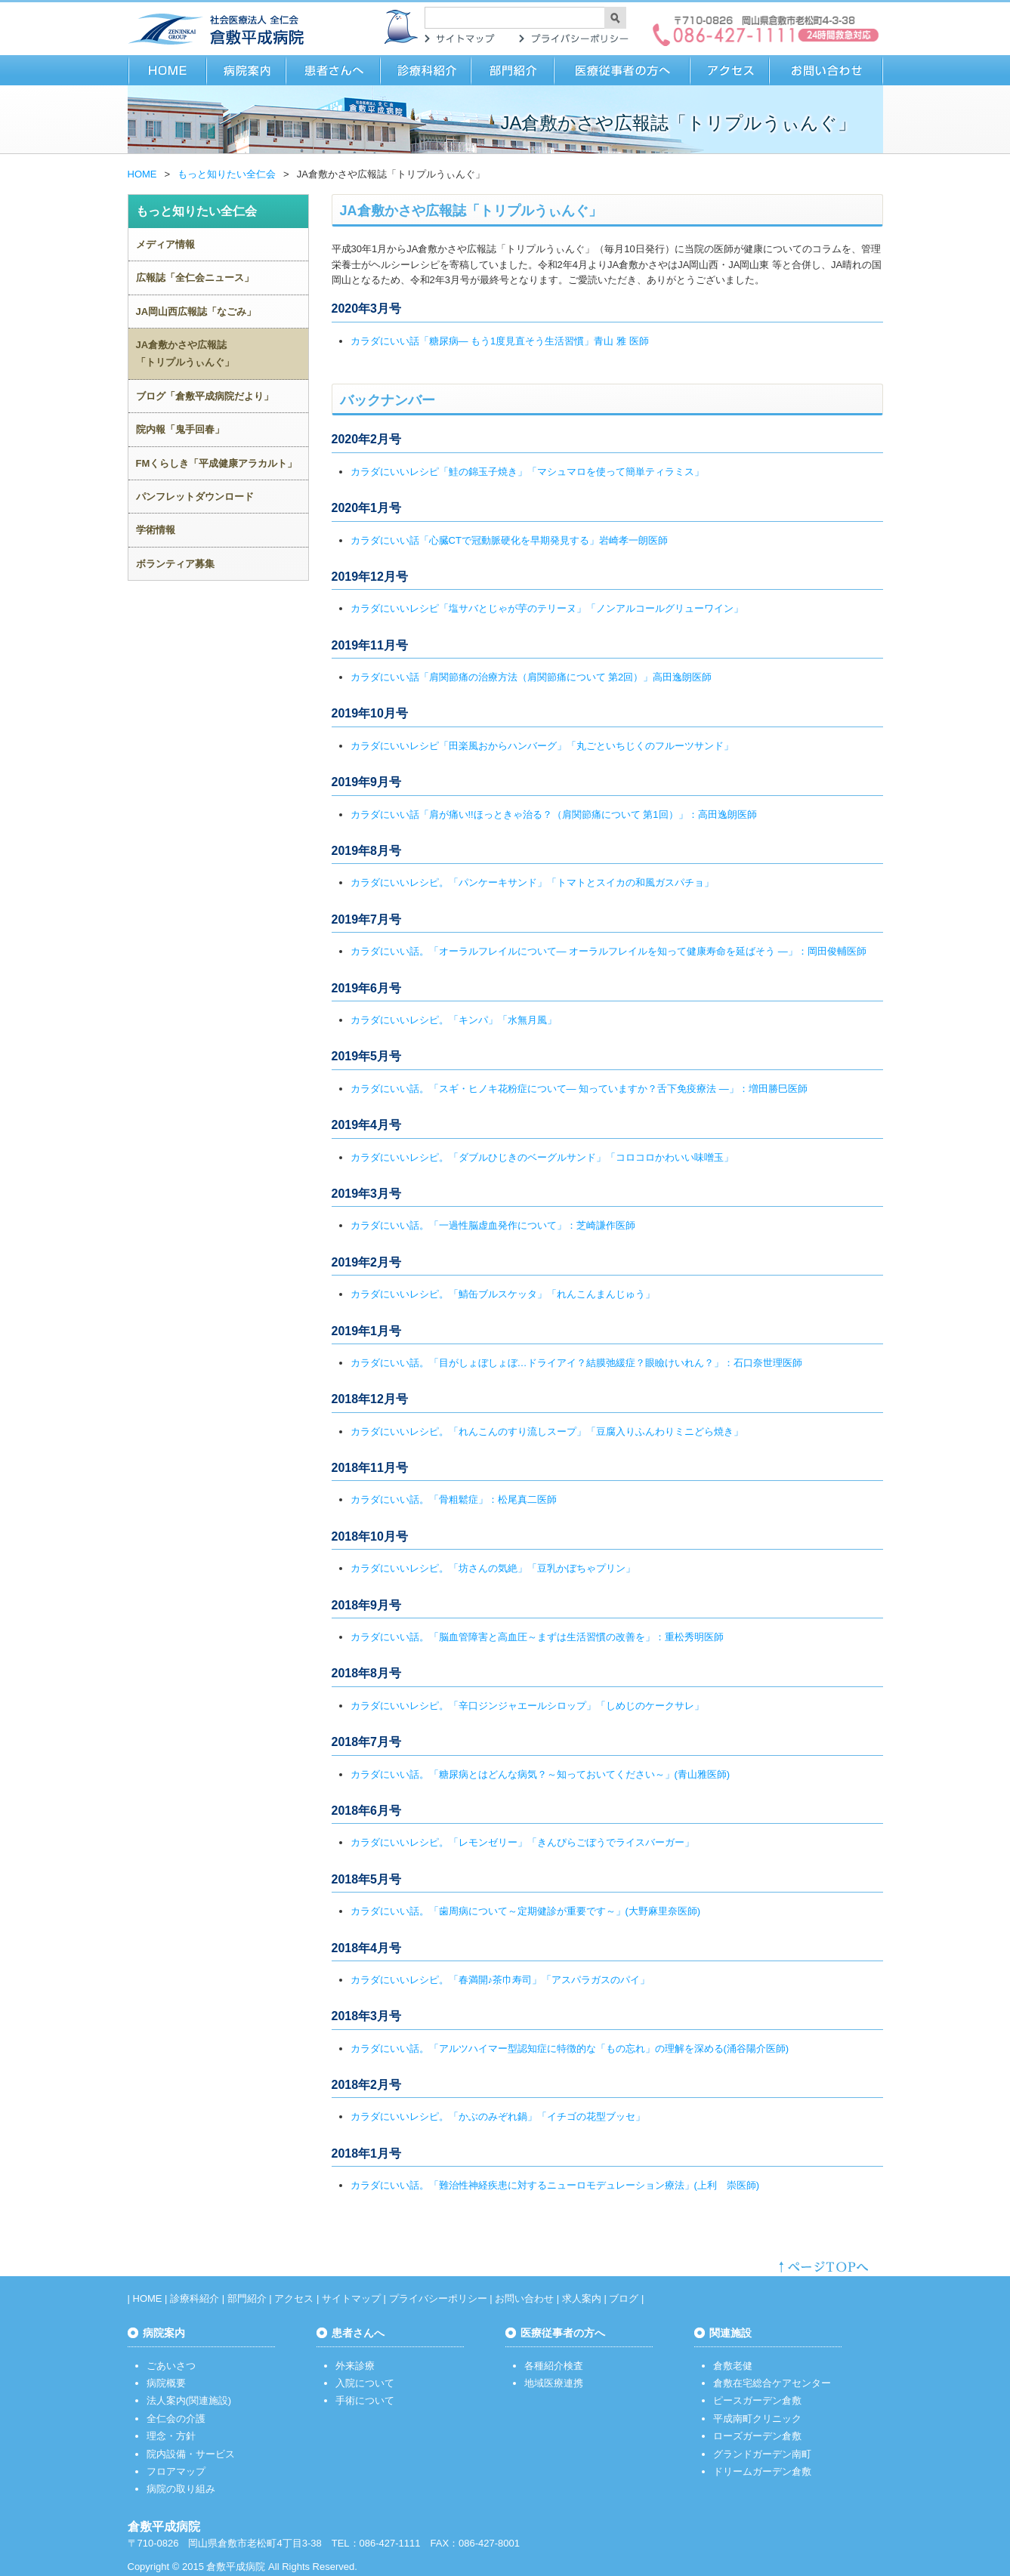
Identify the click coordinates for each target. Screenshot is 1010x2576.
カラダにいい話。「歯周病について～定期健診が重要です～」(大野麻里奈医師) (526, 1911)
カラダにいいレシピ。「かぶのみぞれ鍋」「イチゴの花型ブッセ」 (498, 2116)
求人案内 (581, 2298)
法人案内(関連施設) (189, 2400)
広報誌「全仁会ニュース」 (195, 277)
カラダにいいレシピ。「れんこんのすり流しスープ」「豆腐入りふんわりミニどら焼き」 (547, 1431)
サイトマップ (460, 38)
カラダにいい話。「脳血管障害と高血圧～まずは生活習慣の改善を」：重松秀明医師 (537, 1637)
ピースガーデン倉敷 (757, 2400)
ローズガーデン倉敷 (757, 2436)
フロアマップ (176, 2471)
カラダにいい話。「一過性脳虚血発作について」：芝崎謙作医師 (493, 1225)
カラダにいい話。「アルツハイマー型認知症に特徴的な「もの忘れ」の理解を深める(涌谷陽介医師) (570, 2048)
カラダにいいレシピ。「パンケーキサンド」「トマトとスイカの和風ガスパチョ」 (532, 882)
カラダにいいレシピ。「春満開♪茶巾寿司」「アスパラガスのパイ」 (500, 1979)
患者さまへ (333, 70)
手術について (364, 2400)
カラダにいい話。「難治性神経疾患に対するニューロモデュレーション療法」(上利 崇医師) (555, 2185)
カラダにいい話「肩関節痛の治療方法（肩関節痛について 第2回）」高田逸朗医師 (531, 677)
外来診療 (355, 2365)
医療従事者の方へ (622, 70)
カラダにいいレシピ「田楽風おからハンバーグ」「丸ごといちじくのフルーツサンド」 (542, 745)
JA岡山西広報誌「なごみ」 (196, 311)
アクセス (730, 70)
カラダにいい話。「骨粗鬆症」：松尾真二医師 (454, 1499)
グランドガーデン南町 (762, 2454)
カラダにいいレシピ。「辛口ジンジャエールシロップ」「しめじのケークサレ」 (527, 1705)
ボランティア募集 (175, 563)
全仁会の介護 (176, 2418)
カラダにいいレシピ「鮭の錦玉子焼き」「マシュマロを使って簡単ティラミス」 (527, 471)
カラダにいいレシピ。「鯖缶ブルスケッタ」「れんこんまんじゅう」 (503, 1294)
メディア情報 (165, 244)
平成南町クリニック (757, 2418)
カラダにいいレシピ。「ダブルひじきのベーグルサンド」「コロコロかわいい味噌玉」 (542, 1157)
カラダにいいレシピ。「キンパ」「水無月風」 (454, 1020)
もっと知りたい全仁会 (227, 174)
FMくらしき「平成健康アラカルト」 (217, 463)
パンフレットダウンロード (195, 496)
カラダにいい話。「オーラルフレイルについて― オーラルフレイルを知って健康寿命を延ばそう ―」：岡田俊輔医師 (608, 951)
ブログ (623, 2298)
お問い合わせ (826, 70)
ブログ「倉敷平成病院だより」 (204, 396)
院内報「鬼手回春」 (180, 429)
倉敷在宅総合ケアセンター (772, 2383)
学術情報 (155, 529)
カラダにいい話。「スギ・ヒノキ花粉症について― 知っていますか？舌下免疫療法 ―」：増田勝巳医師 (579, 1088)
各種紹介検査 (553, 2365)
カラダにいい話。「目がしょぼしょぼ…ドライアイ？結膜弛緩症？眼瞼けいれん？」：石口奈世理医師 (576, 1362)
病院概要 (166, 2383)
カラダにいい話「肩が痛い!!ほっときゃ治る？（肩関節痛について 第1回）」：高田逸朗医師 (554, 814)
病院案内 (246, 70)
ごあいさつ (171, 2365)
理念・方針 (171, 2436)
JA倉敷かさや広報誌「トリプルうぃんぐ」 (185, 353)
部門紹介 (512, 70)
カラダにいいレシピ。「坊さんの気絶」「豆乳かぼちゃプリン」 (493, 1568)
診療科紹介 (426, 70)
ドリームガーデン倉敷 (762, 2471)
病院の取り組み (181, 2488)
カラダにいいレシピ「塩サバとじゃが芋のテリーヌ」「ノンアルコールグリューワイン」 (547, 608)
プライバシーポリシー (573, 38)
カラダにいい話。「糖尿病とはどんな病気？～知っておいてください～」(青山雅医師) (540, 1774)
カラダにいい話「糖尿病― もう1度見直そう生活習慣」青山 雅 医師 (500, 341)
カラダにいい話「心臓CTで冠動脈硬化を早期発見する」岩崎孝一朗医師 (509, 540)
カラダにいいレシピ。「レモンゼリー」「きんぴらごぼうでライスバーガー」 (522, 1842)
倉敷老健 (732, 2365)
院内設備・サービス (191, 2454)
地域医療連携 (553, 2383)
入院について (364, 2383)
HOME (167, 70)
